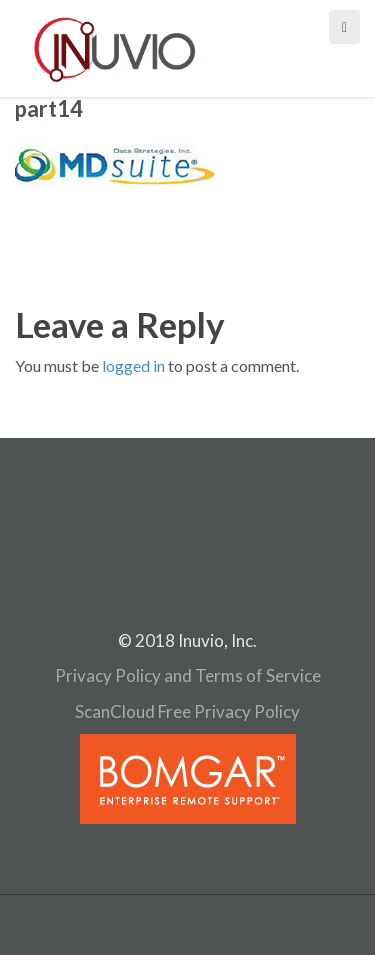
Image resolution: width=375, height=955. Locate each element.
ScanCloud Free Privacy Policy (187, 711)
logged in (133, 365)
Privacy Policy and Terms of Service (188, 675)
